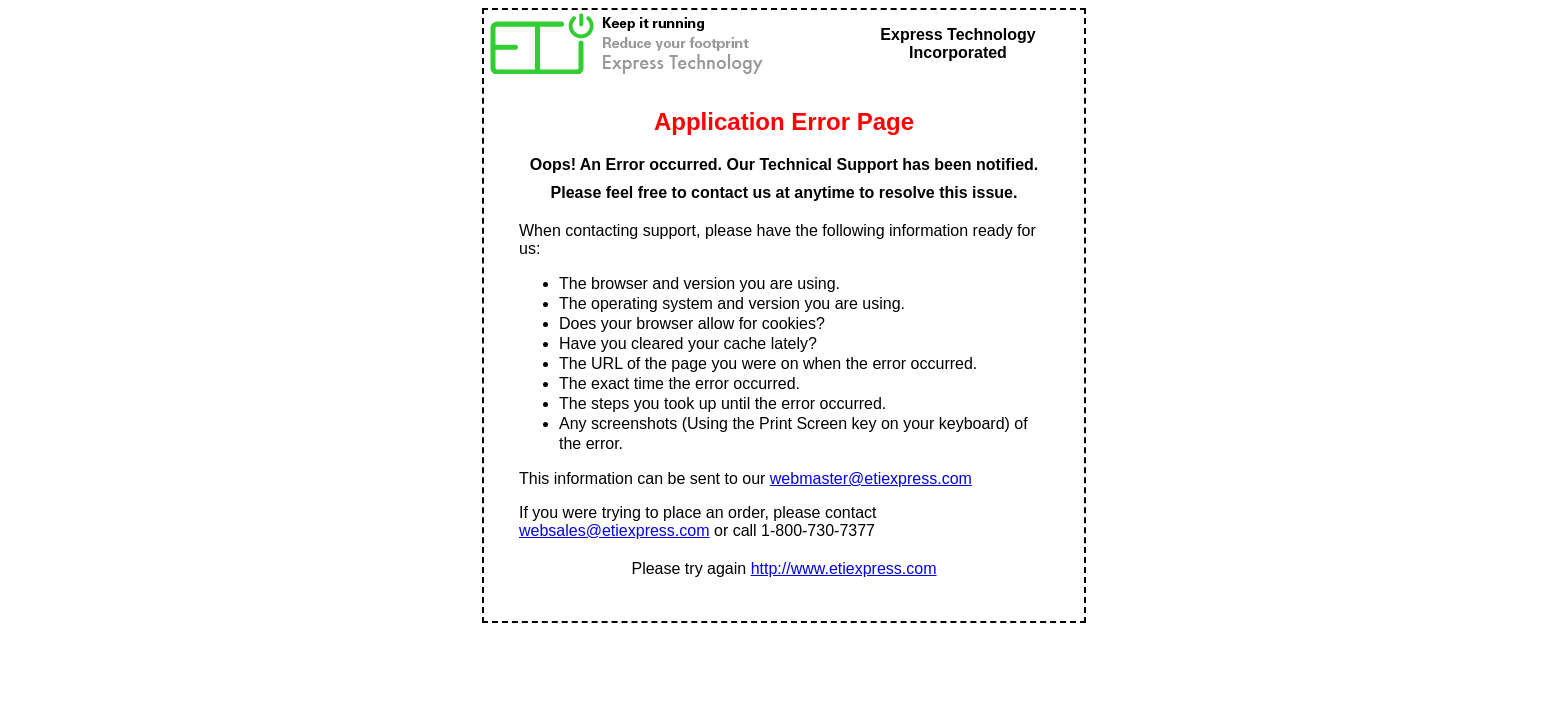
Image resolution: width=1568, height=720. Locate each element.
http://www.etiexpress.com (844, 568)
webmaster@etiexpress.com (871, 478)
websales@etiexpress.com (614, 530)
